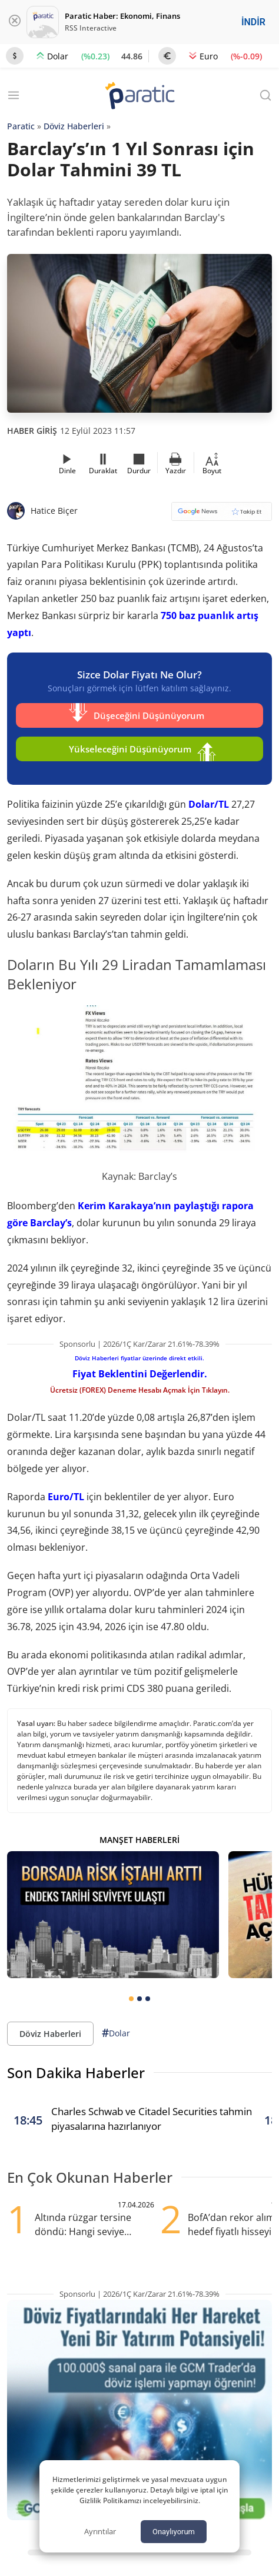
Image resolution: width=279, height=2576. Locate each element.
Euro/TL (66, 1496)
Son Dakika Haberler (76, 2072)
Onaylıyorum (173, 2531)
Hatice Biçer (54, 510)
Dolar (116, 2033)
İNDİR (253, 22)
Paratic (21, 126)
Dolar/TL (208, 804)
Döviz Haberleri (74, 126)
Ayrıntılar (100, 2531)
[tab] (131, 1998)
